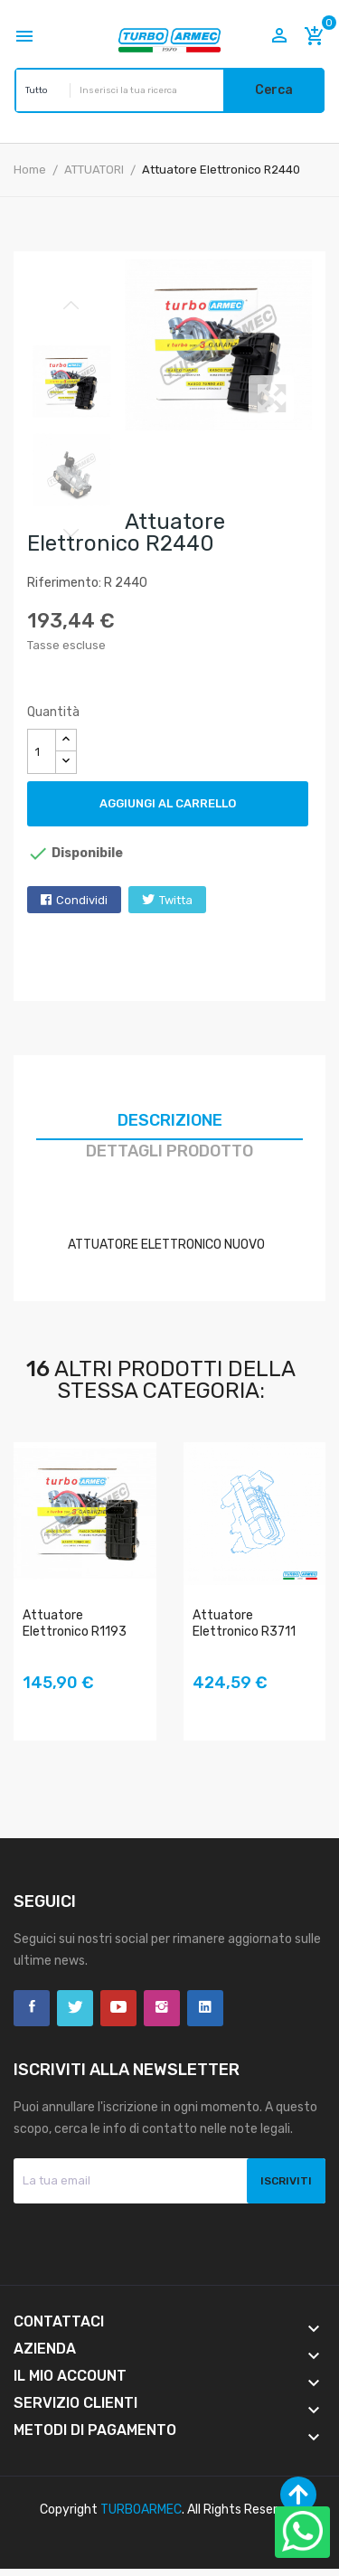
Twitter (75, 2008)
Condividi (82, 900)
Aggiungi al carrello (167, 803)
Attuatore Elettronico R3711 (244, 1623)
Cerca (274, 90)
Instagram (162, 2008)
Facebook (32, 2008)
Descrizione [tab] (170, 1120)
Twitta (176, 900)
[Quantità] (41, 751)
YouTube (118, 2008)
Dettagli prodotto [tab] (169, 1151)
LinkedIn (205, 2008)
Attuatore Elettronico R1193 (75, 1623)
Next (71, 533)
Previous (71, 306)
